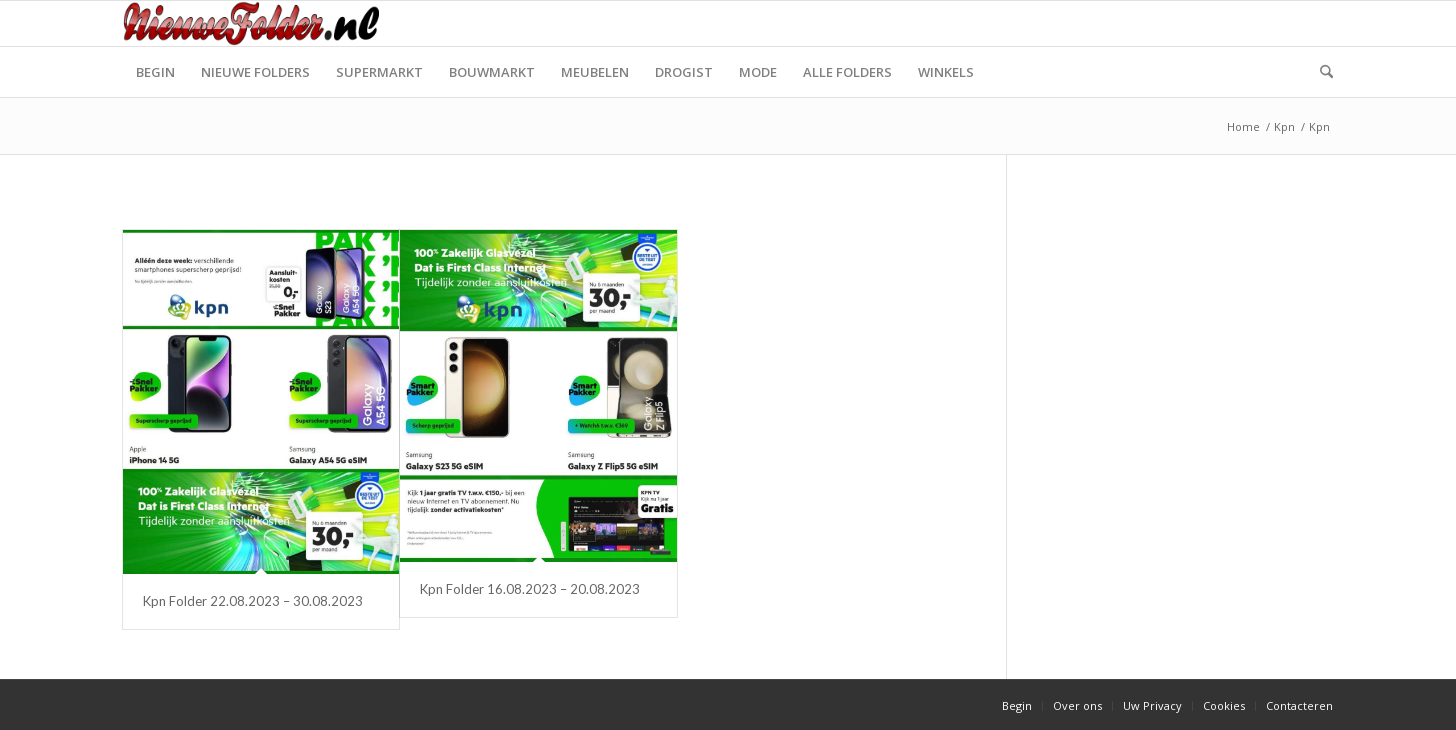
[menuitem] (155, 72)
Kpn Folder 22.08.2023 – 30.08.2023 (253, 601)
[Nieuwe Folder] (257, 23)
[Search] (1320, 72)
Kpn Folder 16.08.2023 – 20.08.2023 (530, 589)
